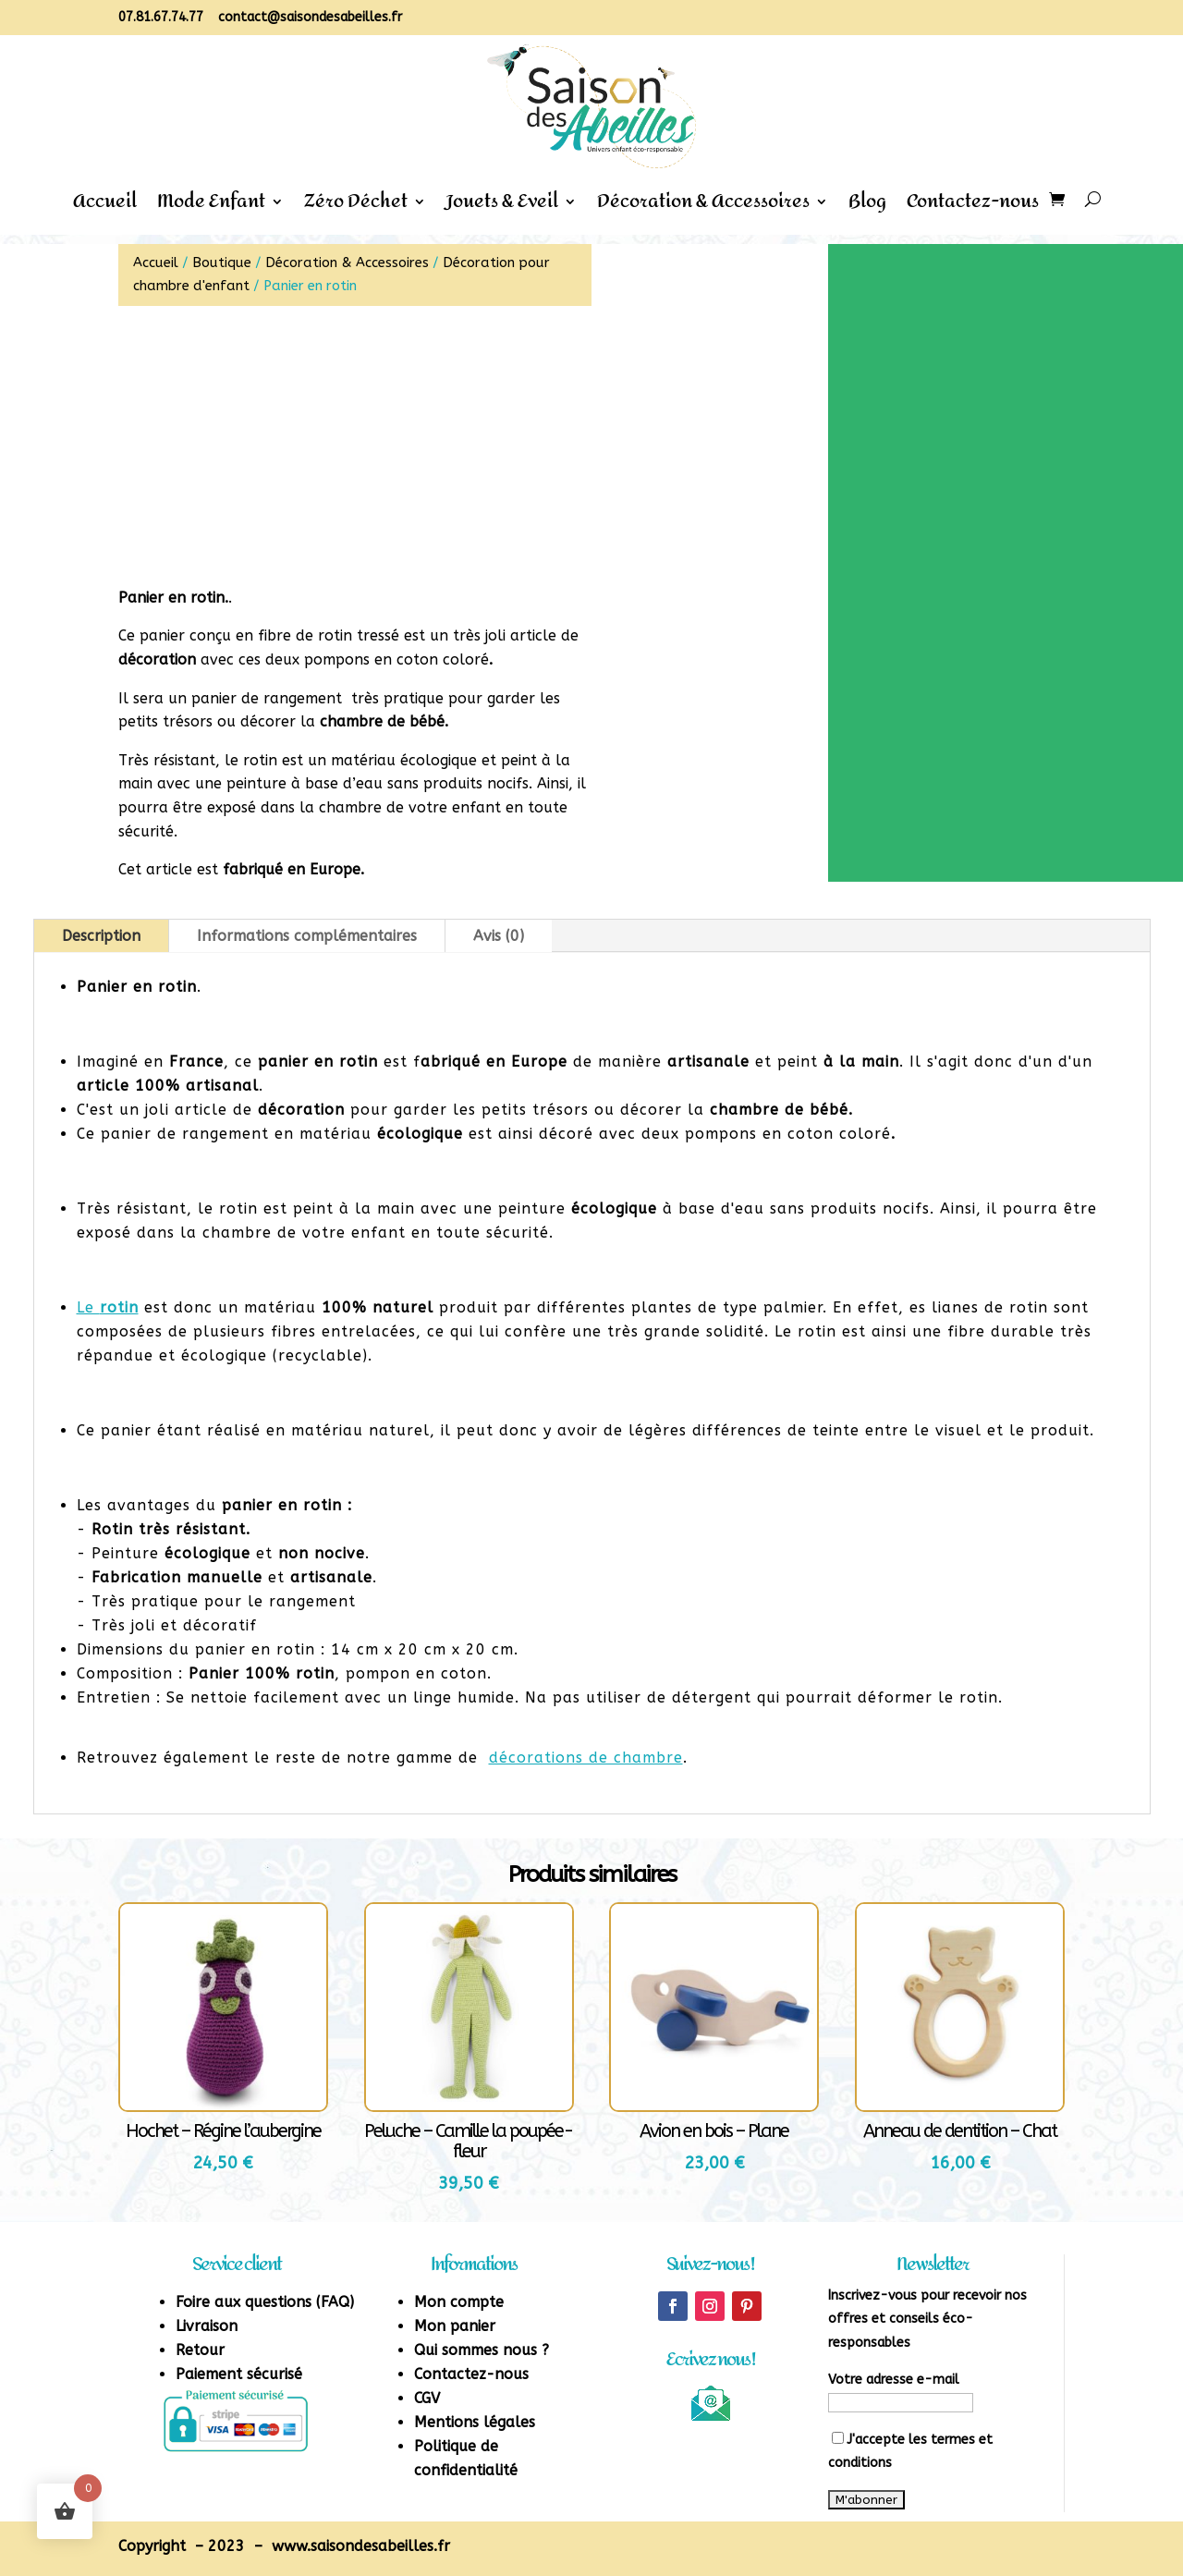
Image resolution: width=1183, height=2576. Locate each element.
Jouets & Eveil (502, 207)
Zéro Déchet (356, 207)
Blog (867, 207)
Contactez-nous (973, 207)
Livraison (207, 2326)
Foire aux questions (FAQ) (265, 2302)
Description (101, 936)
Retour (200, 2350)
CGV (427, 2398)
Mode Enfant (211, 207)
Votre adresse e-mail (893, 2379)
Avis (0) (498, 936)
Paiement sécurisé (239, 2374)
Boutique (221, 262)
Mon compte (459, 2302)
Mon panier (454, 2326)
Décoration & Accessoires (703, 207)
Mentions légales (474, 2422)
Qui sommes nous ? (481, 2350)
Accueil (105, 207)
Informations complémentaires (307, 936)
